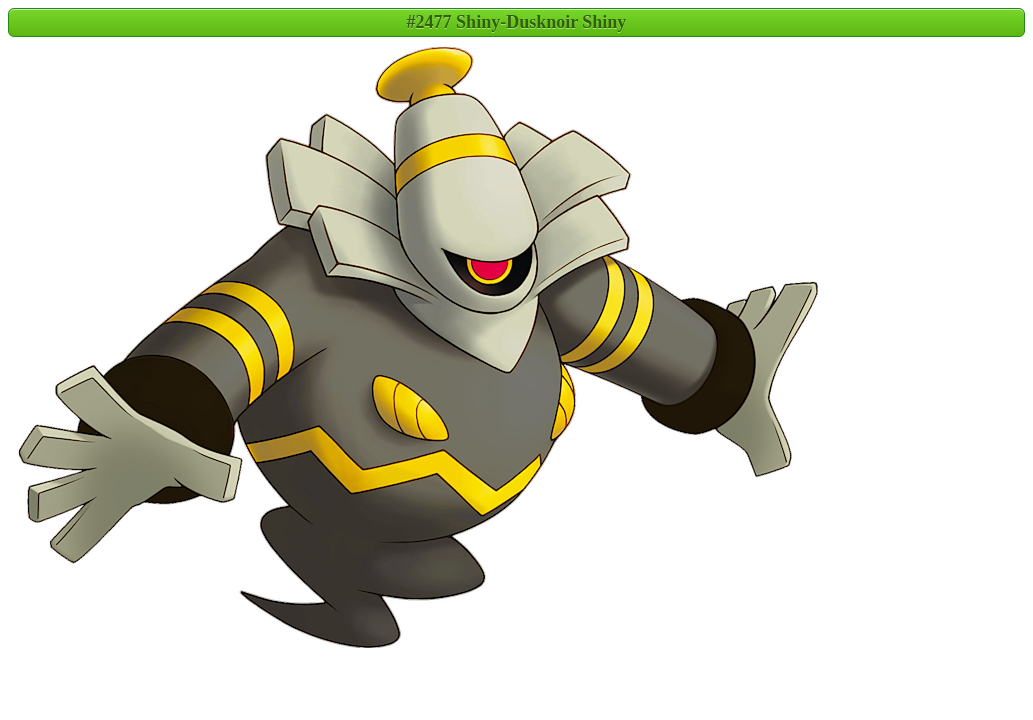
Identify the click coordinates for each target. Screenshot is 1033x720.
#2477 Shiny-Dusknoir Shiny (517, 22)
